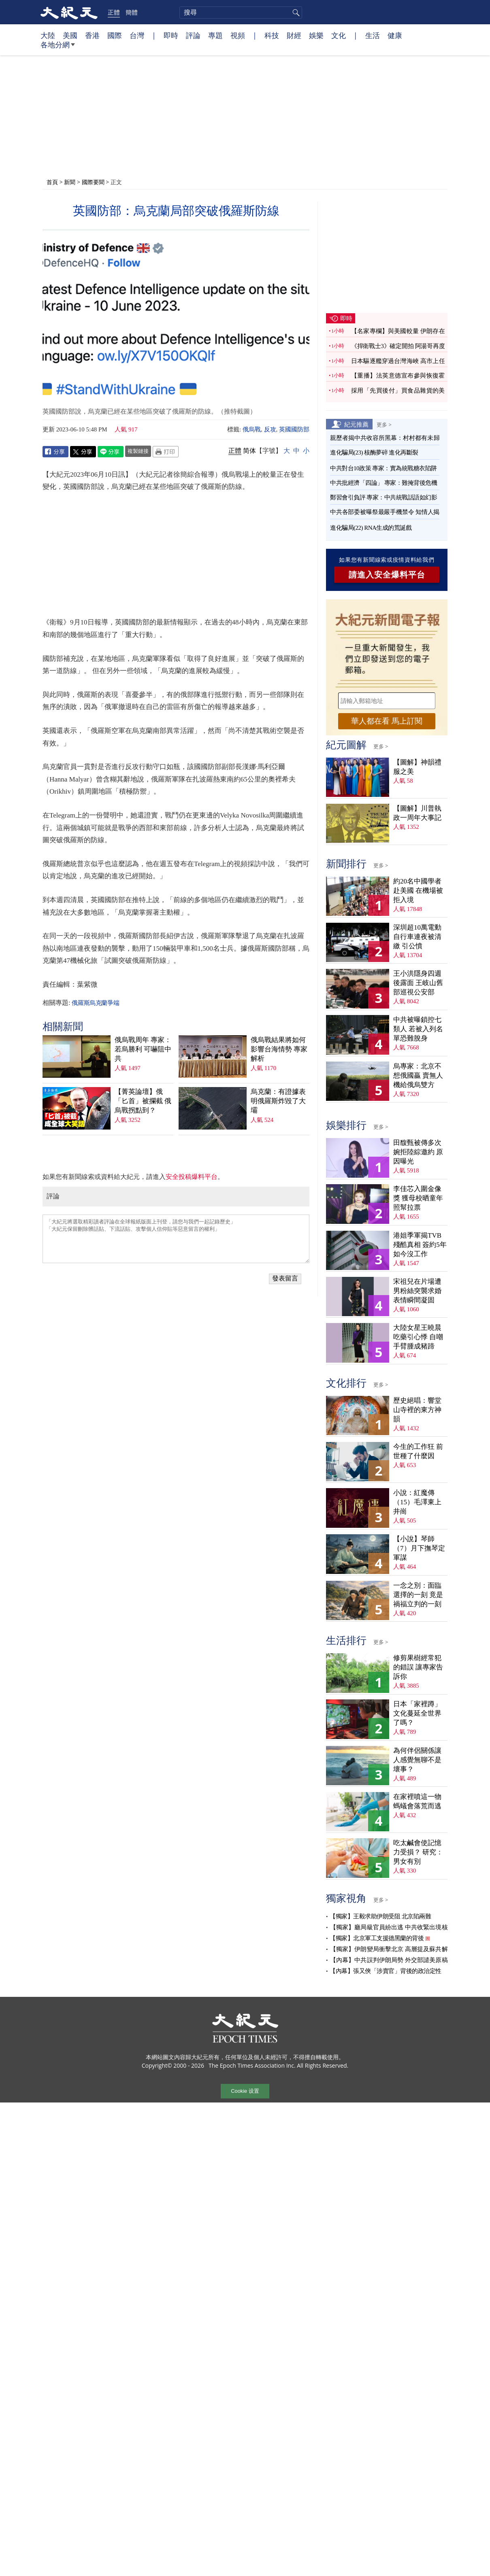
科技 (271, 35)
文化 (338, 35)
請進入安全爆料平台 (387, 574)
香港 (92, 35)
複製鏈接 (138, 450)
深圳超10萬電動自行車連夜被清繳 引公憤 (417, 937)
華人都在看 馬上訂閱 (386, 721)
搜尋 (295, 12)
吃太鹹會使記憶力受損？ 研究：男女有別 (418, 1852)
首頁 (52, 182)
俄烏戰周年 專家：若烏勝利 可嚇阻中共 (143, 1049)
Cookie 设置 (245, 2091)
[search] (240, 12)
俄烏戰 (252, 429)
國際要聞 (93, 182)
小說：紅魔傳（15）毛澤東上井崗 (417, 1502)
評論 (193, 35)
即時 (171, 35)
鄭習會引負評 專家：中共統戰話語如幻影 (383, 497)
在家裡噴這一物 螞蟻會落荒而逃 (417, 1801)
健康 (395, 35)
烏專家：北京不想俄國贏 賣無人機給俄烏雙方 (418, 1075)
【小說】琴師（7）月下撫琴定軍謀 (419, 1548)
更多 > (384, 424)
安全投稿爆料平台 (191, 1176)
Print (166, 451)
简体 (249, 450)
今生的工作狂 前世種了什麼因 (418, 1451)
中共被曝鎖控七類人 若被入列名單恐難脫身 (418, 1029)
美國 (70, 35)
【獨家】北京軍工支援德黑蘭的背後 (377, 1938)
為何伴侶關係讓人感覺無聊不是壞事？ (417, 1760)
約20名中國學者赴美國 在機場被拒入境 (418, 890)
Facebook (55, 451)
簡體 (132, 12)
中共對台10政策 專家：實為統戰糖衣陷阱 (383, 468)
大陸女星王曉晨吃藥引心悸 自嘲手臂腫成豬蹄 (418, 1337)
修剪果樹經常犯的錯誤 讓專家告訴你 (418, 1667)
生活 (372, 35)
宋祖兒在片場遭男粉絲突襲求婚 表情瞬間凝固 (417, 1291)
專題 (215, 35)
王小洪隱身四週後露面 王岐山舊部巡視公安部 (418, 983)
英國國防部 (294, 429)
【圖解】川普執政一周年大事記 (417, 813)
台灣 (137, 35)
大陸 (47, 35)
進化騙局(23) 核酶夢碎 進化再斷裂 (374, 452)
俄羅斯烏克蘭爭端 (95, 1003)
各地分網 (57, 48)
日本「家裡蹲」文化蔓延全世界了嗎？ (417, 1713)
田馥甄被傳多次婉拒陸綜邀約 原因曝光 (418, 1152)
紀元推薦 (356, 424)
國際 (114, 35)
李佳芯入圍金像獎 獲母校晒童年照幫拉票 (418, 1198)
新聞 (69, 182)
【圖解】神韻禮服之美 (417, 766)
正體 (114, 12)
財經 (294, 35)
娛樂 (316, 35)
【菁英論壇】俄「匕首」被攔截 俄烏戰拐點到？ (143, 1101)
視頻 (237, 35)
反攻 (270, 429)
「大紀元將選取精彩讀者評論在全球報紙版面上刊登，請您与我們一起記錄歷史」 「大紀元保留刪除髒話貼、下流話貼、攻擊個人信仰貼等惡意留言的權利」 (176, 1239)
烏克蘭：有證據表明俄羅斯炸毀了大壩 (278, 1101)
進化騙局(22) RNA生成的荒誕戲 (370, 528)
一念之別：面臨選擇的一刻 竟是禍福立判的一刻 (418, 1595)
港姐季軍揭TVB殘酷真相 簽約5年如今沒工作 (420, 1245)
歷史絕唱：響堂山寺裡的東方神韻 (417, 1410)
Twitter (83, 451)
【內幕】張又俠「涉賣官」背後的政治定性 (385, 1971)
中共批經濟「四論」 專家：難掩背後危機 (383, 483)
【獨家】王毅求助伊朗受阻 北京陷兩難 (380, 1916)
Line (111, 451)
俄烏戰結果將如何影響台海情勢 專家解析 (279, 1049)
